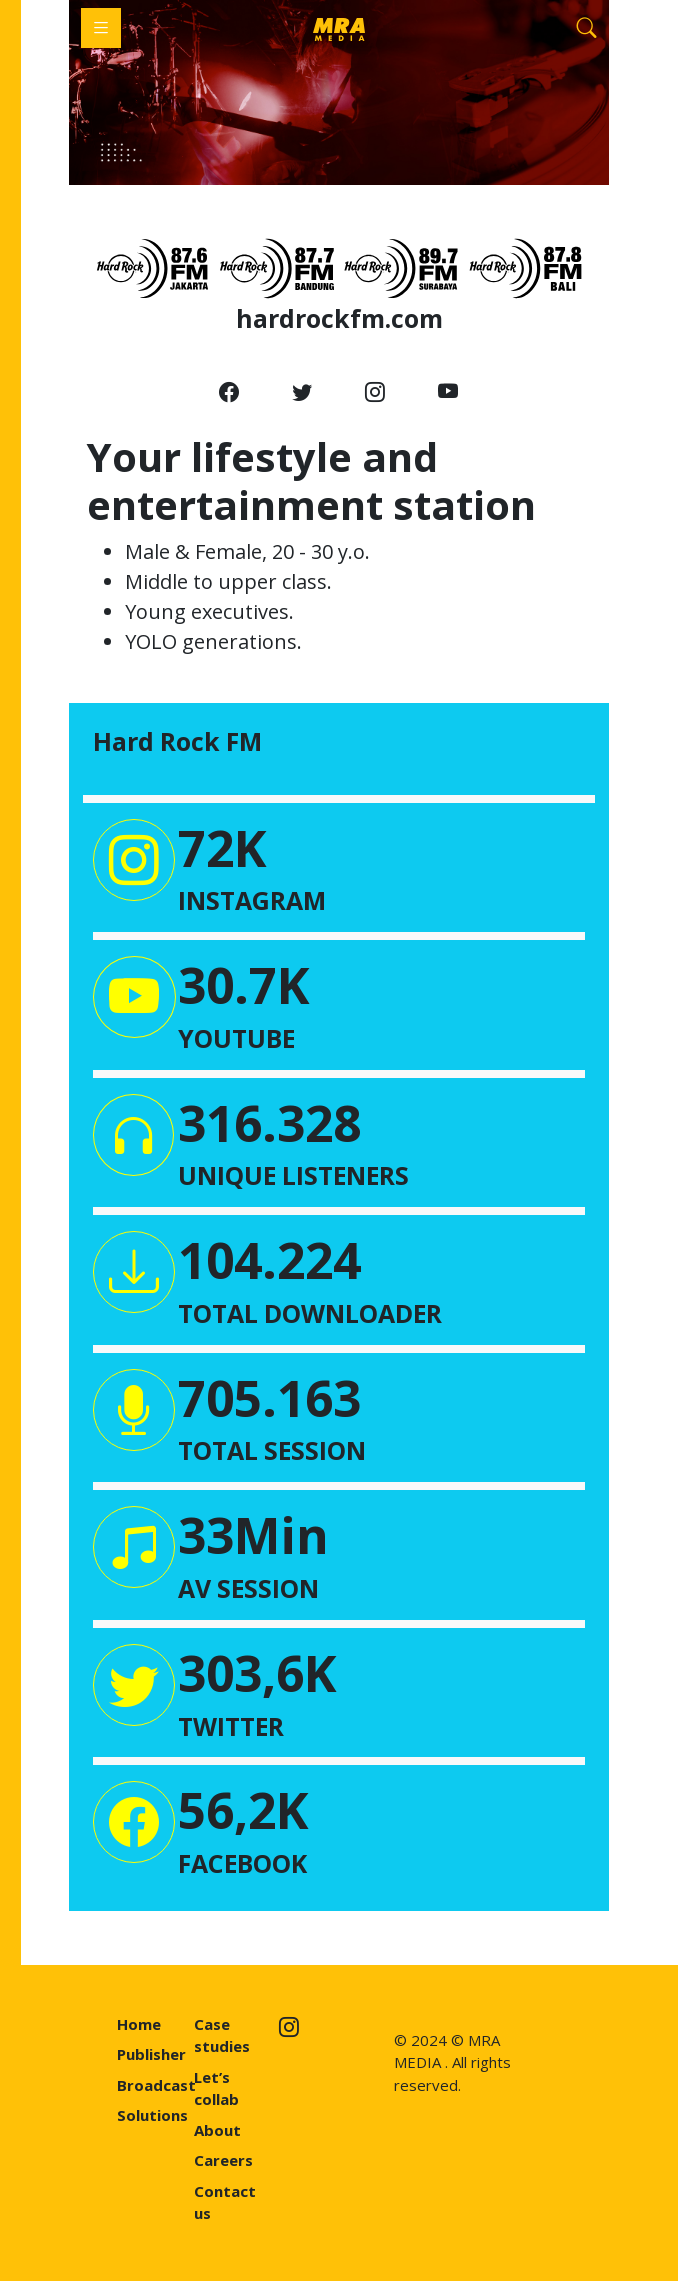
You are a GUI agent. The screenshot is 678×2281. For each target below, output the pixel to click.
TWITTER (231, 1726)
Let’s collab (216, 2088)
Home (139, 2024)
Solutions (152, 2115)
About (217, 2130)
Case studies (222, 2035)
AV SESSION (248, 1588)
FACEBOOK (242, 1863)
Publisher (151, 2054)
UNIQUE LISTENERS (293, 1175)
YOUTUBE (236, 1038)
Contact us (225, 2202)
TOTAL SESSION (272, 1450)
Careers (223, 2160)
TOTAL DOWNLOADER (310, 1313)
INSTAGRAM (252, 900)
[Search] (587, 28)
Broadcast (156, 2085)
